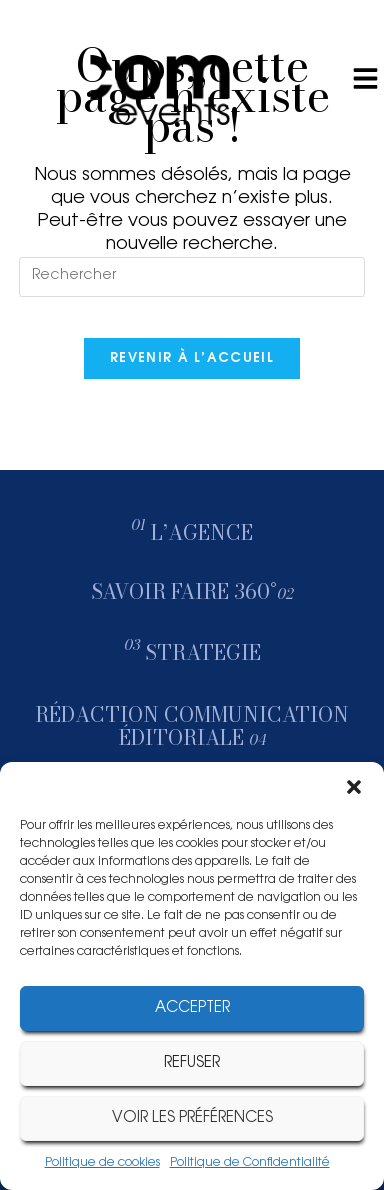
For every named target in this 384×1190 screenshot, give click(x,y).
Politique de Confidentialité (250, 1163)
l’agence (202, 532)
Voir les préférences (192, 1118)
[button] (354, 787)
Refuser (192, 1063)
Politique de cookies (102, 1163)
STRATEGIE (203, 652)
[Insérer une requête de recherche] (192, 277)
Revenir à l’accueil (192, 358)
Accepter (192, 1008)
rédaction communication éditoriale (192, 726)
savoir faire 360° (192, 591)
